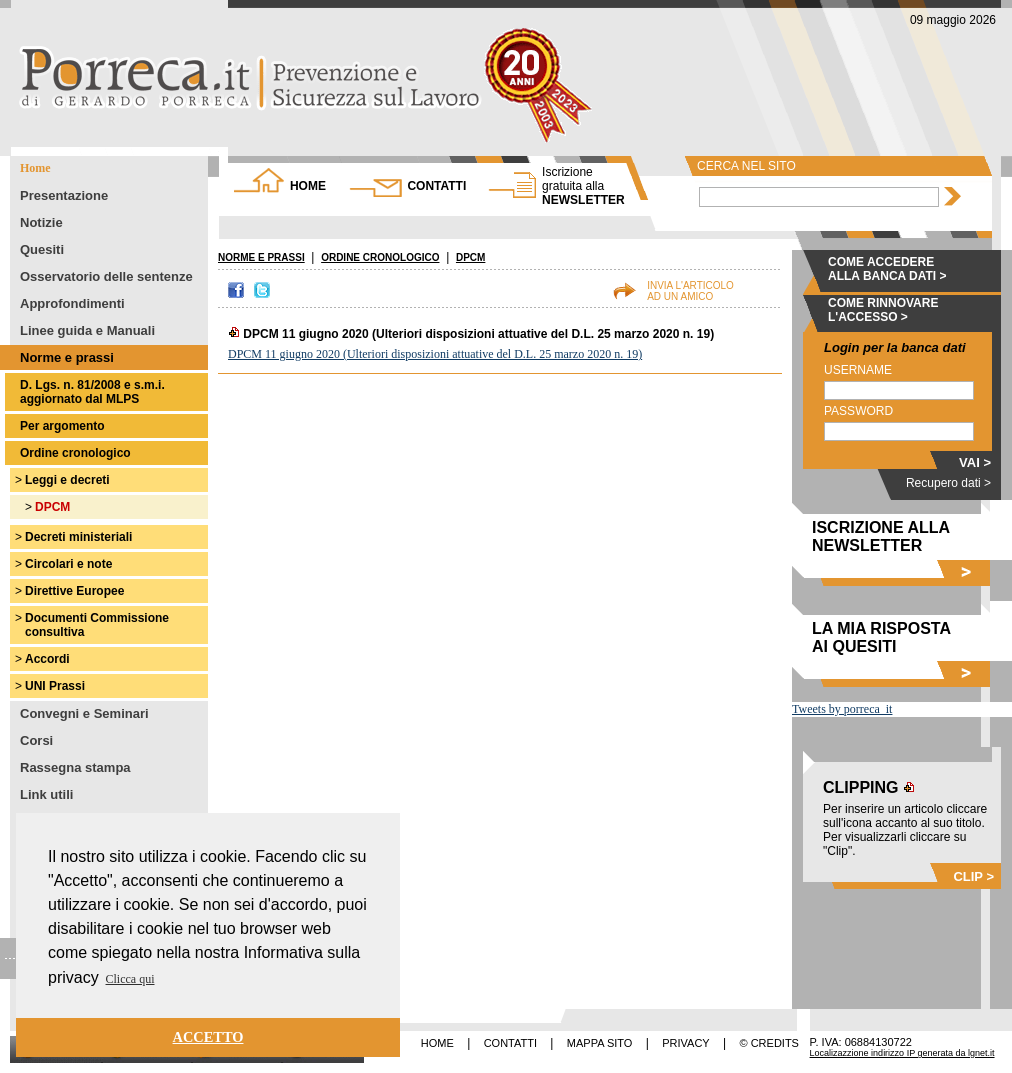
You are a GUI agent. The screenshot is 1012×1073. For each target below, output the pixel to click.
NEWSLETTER (583, 186)
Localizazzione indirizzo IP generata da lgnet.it (902, 1053)
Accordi (47, 659)
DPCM (52, 507)
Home (35, 168)
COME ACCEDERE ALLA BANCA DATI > (887, 269)
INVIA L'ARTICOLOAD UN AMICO (690, 291)
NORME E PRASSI (261, 257)
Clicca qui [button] (130, 979)
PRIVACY (685, 1043)
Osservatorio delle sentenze (106, 276)
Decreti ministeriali (78, 537)
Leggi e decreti (67, 480)
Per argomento (62, 426)
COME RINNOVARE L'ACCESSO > (883, 310)
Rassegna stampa (75, 767)
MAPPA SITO (600, 1043)
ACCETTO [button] (208, 1037)
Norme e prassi (67, 357)
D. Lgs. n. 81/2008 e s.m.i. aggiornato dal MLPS (92, 392)
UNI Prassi (55, 686)
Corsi (36, 740)
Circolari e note (68, 564)
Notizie (41, 222)
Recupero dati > (948, 483)
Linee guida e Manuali (87, 330)
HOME (308, 186)
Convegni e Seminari (84, 713)
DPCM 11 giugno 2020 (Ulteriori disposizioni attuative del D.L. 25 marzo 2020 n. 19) (435, 354)
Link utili (46, 794)
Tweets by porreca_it (842, 709)
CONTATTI (436, 186)
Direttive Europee (74, 591)
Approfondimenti (72, 303)
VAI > (975, 462)
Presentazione (64, 195)
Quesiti (42, 249)
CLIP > (973, 876)
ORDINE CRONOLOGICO (380, 257)
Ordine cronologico (75, 453)
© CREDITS (769, 1043)
